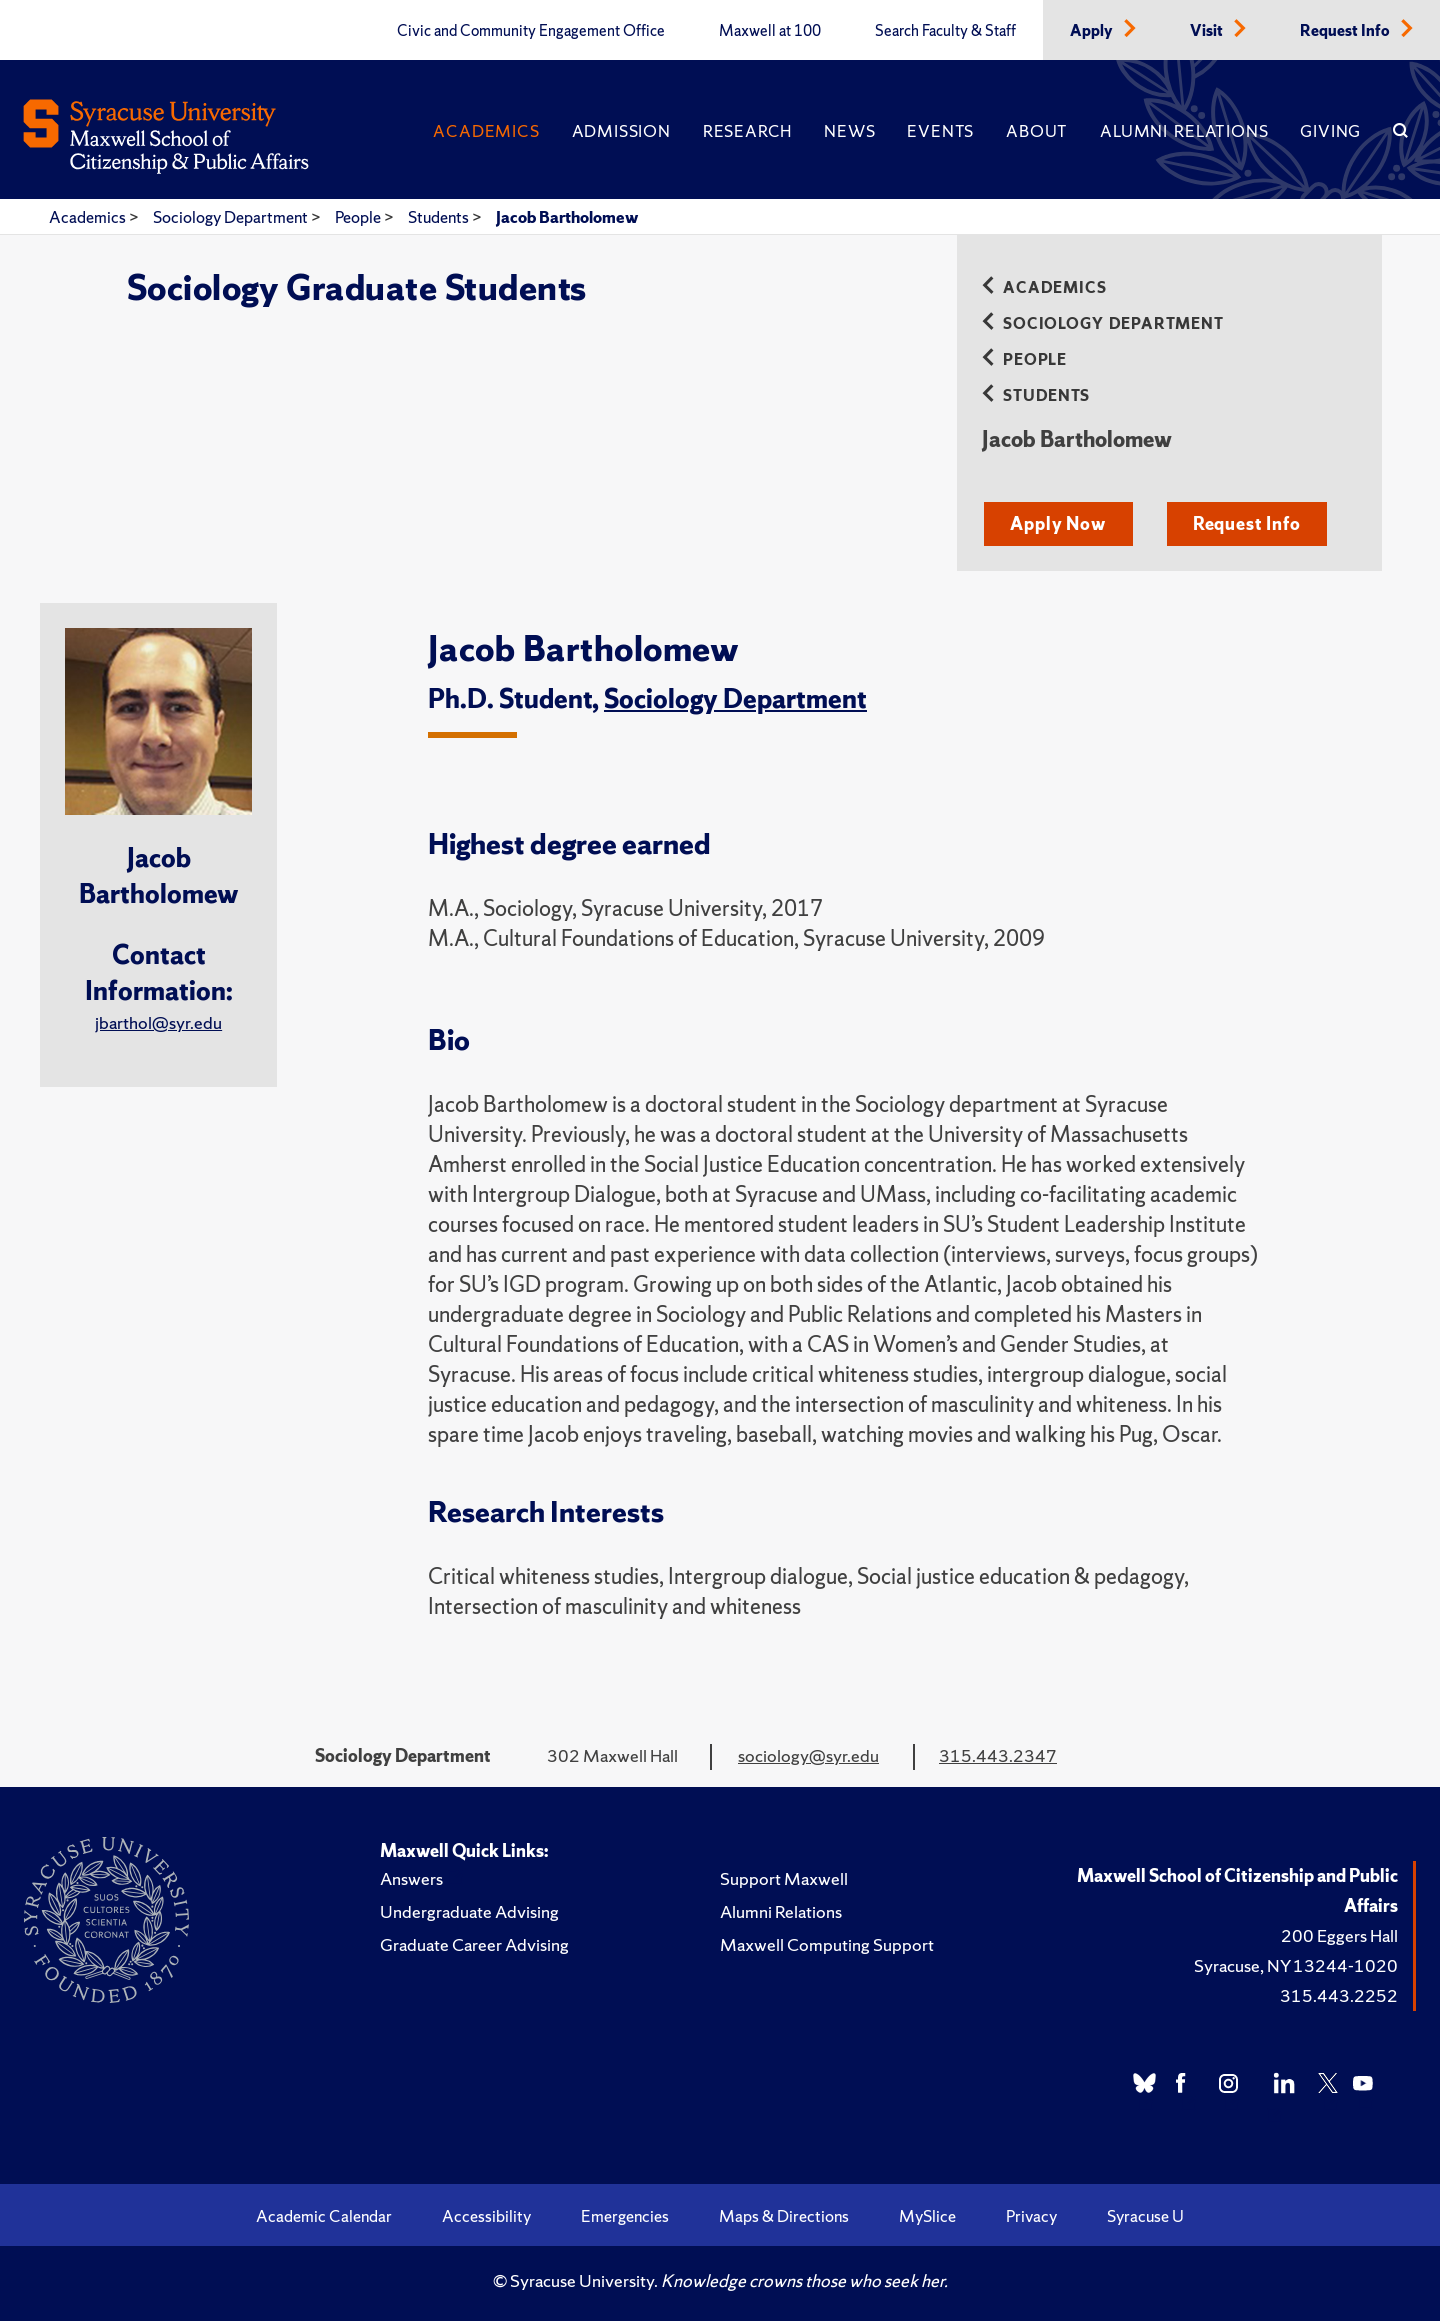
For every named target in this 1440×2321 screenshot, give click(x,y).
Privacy (1031, 2216)
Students (440, 217)
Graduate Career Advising (474, 1944)
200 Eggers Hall (1339, 1935)
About (1037, 131)
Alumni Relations (1184, 131)
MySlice (927, 2216)
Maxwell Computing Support (827, 1944)
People (359, 217)
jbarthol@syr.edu (158, 1022)
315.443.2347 (998, 1755)
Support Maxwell (784, 1878)
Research (747, 131)
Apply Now (1057, 523)
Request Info (1346, 31)
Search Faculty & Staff (945, 31)
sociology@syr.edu (808, 1755)
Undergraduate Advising (469, 1911)
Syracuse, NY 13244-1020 (1296, 1965)
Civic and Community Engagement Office (531, 31)
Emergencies (625, 2216)
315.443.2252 (1339, 1995)
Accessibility (486, 2216)
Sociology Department (232, 217)
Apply (1093, 31)
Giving (1330, 131)
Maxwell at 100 (770, 31)
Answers (411, 1878)
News (849, 131)
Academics (486, 131)
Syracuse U (1145, 2216)
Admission (621, 131)
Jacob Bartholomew (567, 217)
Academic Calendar (324, 2216)
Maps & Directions (784, 2216)
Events (940, 131)
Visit (1208, 31)
